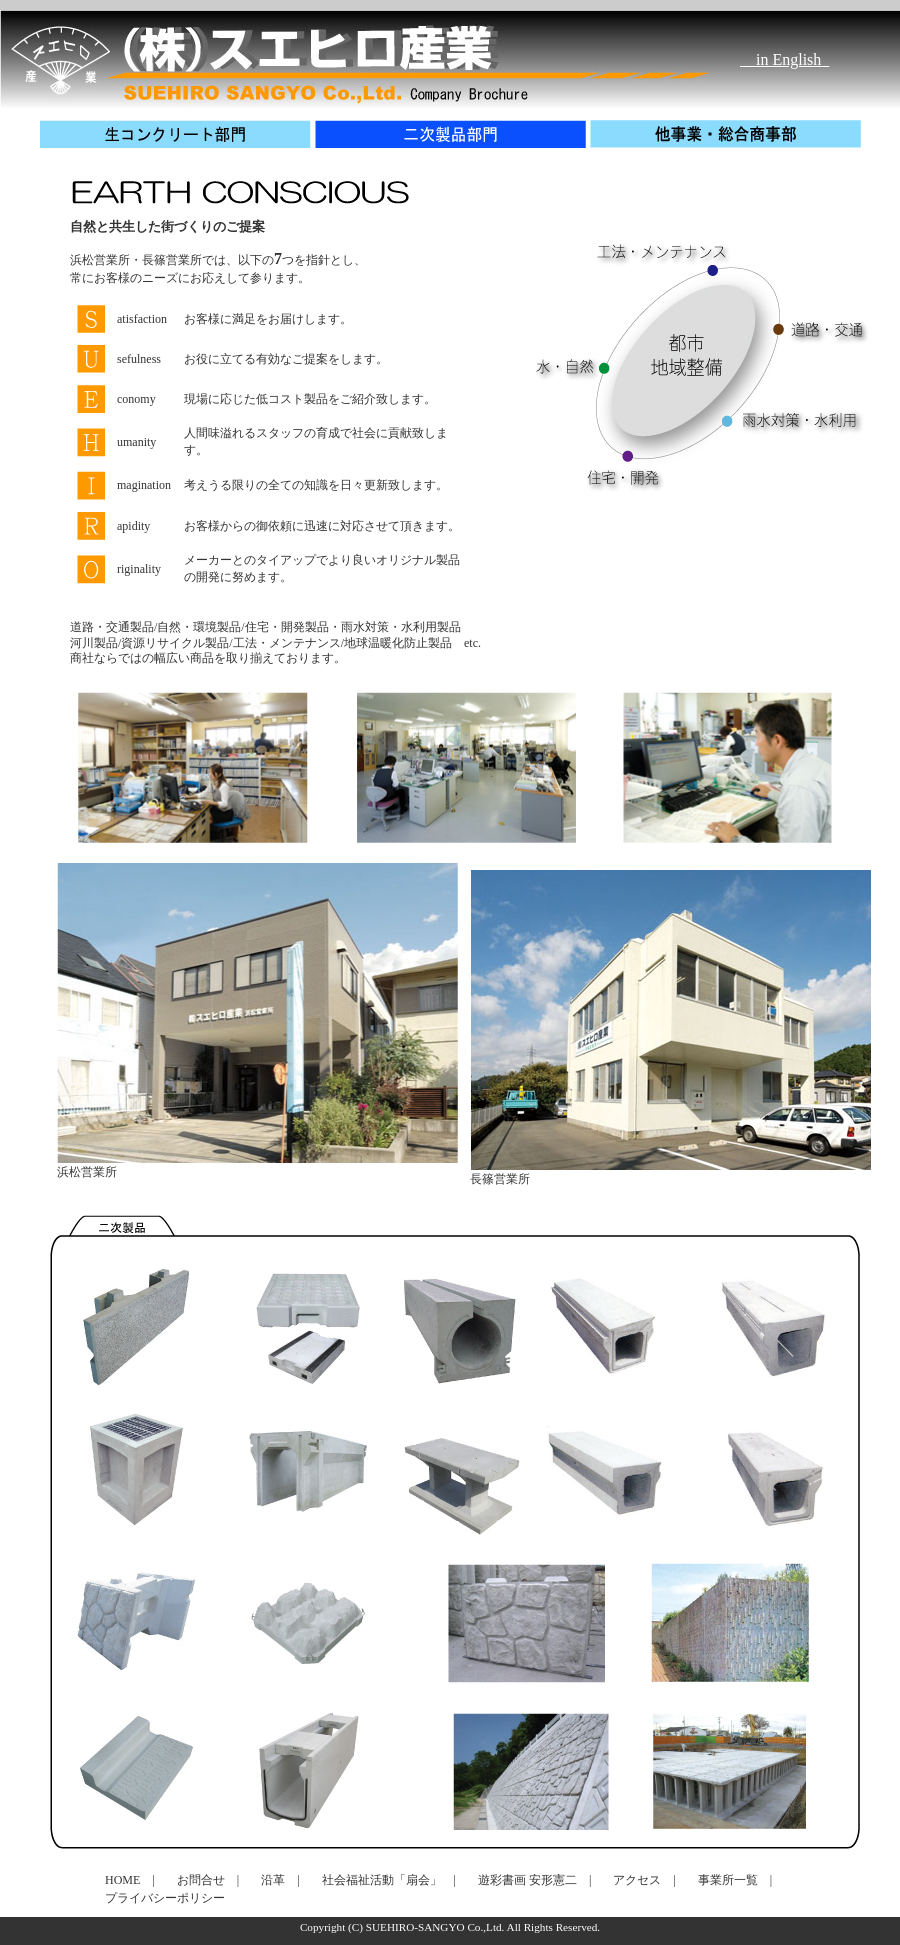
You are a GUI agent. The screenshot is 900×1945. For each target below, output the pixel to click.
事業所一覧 (728, 1880)
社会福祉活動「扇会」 (382, 1880)
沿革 (273, 1880)
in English (784, 55)
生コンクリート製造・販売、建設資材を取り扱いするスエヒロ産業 (260, 50)
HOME (122, 1880)
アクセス (637, 1880)
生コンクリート (177, 134)
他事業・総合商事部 (727, 134)
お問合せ (201, 1880)
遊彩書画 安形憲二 (527, 1880)
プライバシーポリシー (165, 1898)
